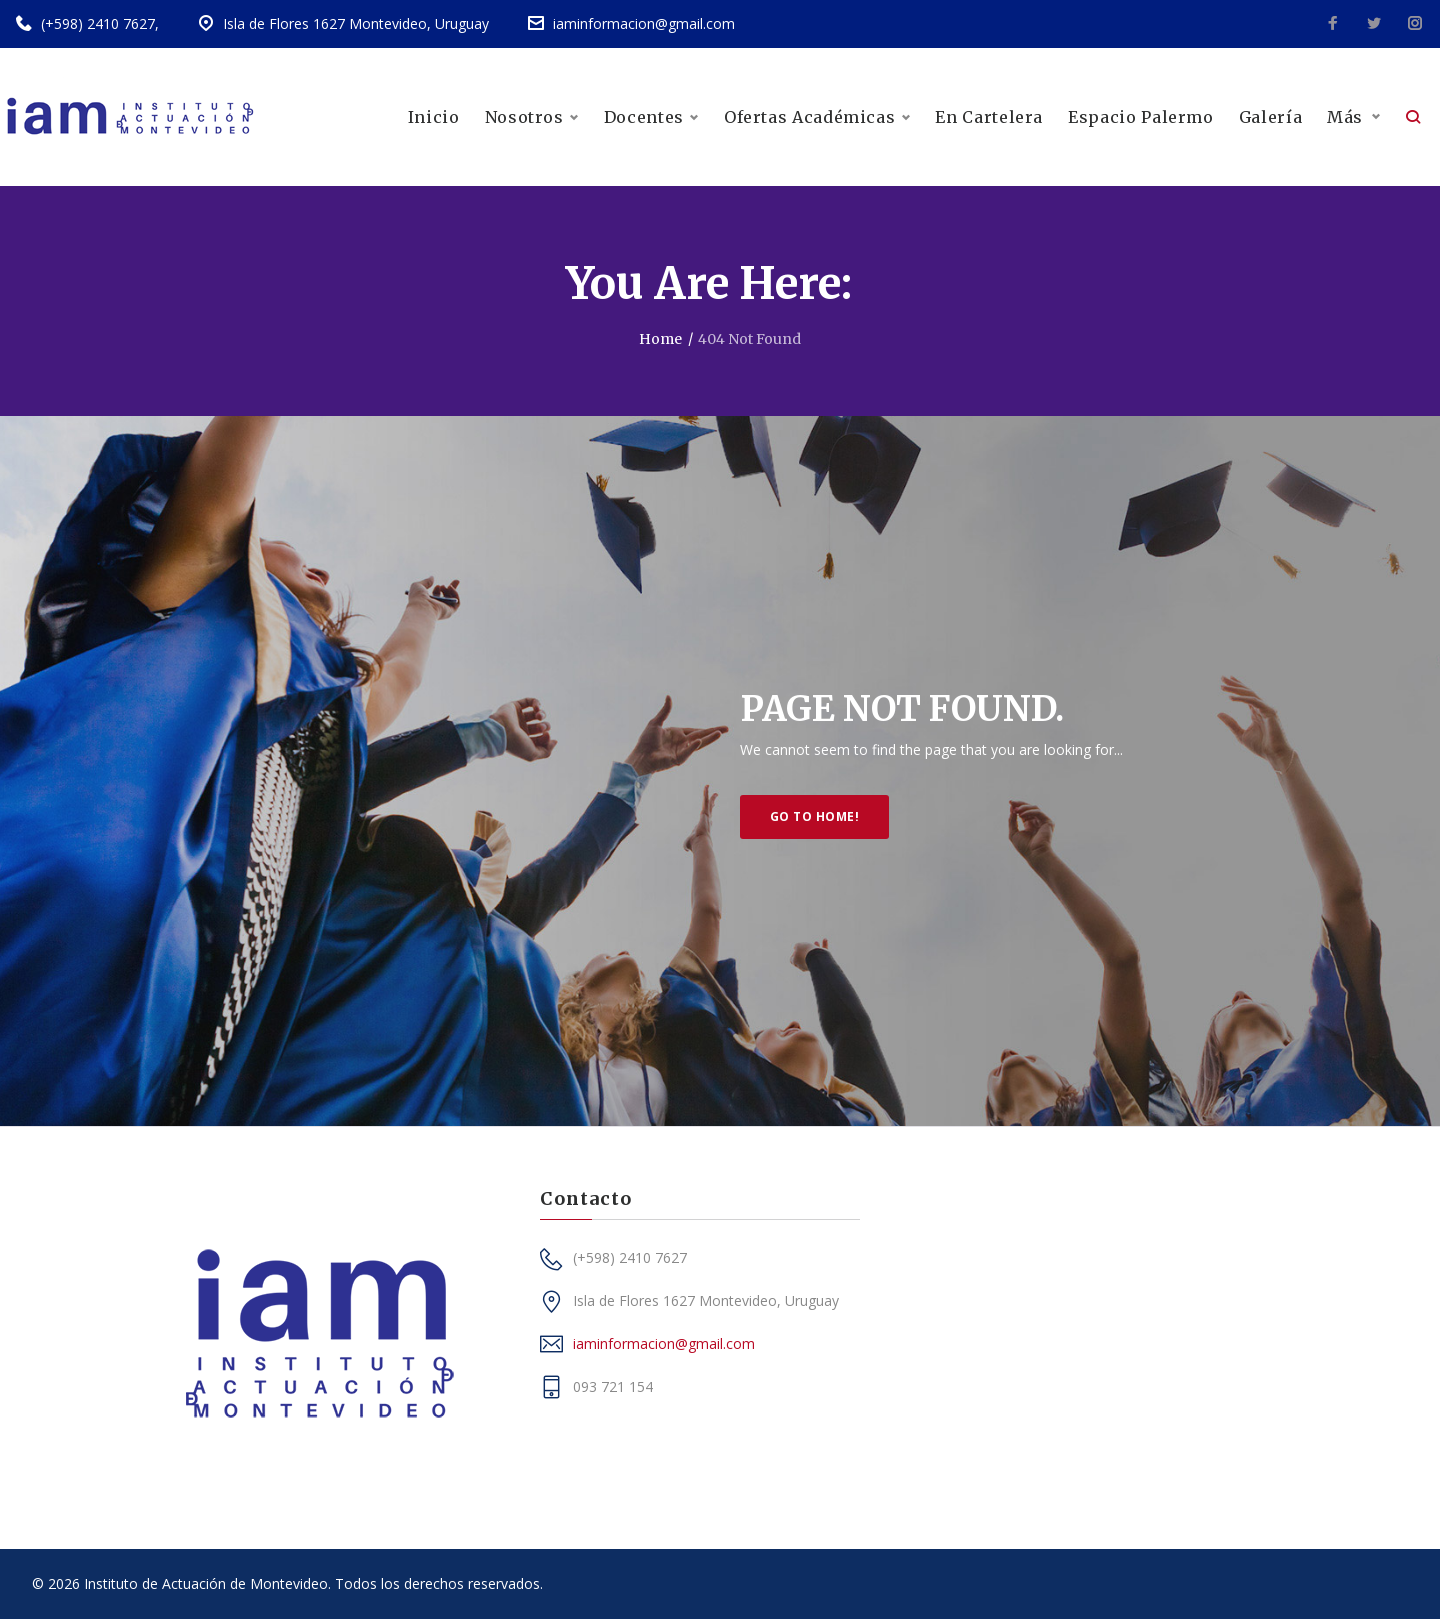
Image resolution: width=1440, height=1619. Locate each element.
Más (1345, 117)
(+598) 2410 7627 (98, 23)
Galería (1270, 117)
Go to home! (814, 816)
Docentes (651, 117)
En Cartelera (989, 117)
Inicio (434, 117)
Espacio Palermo (1141, 117)
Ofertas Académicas (817, 117)
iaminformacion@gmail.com (644, 23)
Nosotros (532, 117)
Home (660, 339)
